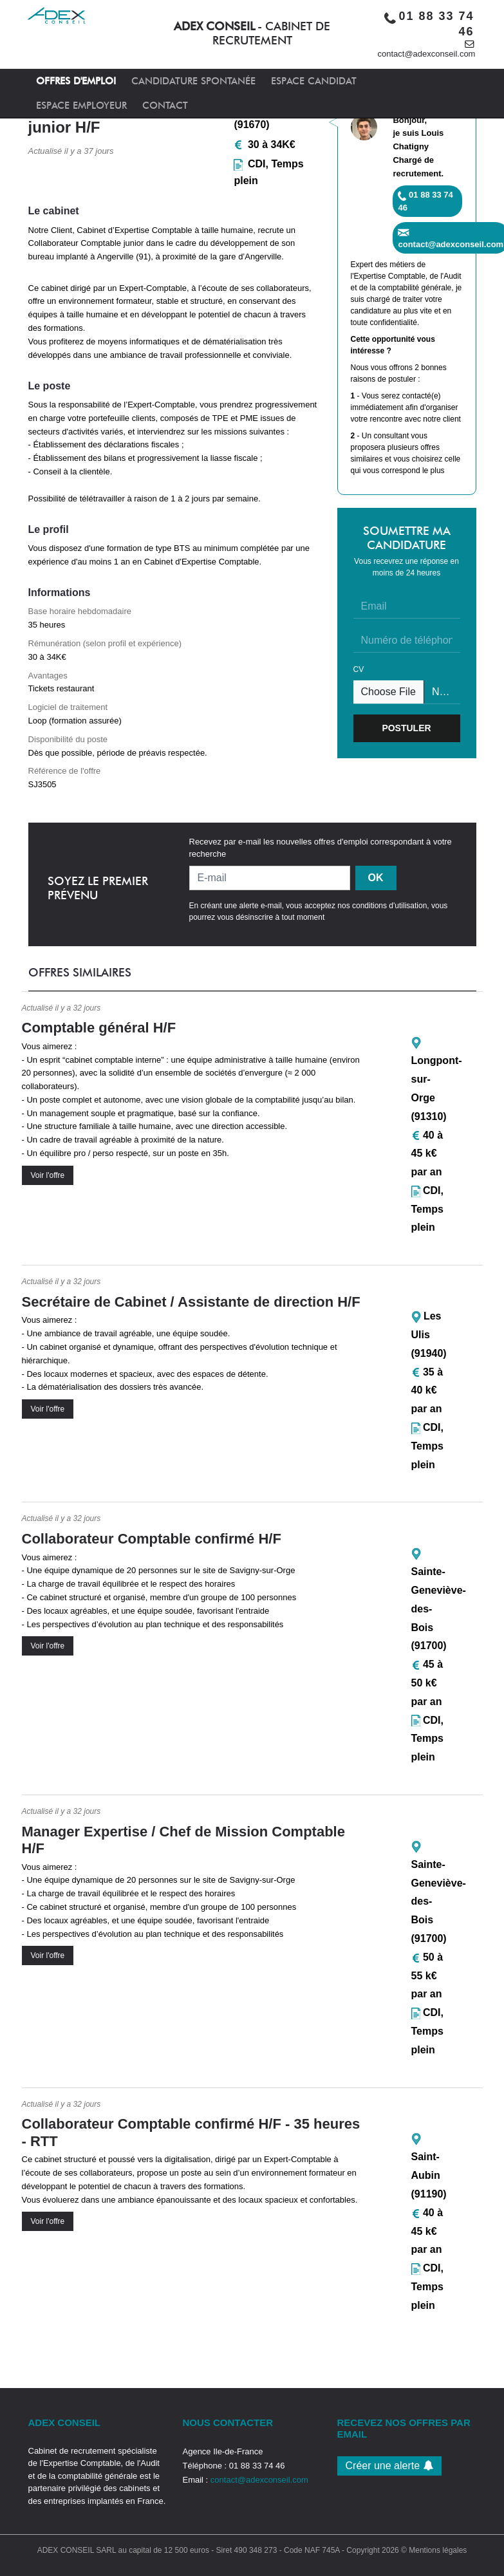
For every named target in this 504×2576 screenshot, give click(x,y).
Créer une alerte (389, 2465)
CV (358, 669)
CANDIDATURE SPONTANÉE (193, 81)
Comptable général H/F (99, 1028)
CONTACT (165, 105)
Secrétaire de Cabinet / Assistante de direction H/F (191, 1302)
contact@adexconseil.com (427, 54)
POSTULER (406, 728)
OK (376, 877)
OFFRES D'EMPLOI (76, 81)
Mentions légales (438, 2550)
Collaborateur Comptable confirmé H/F (151, 1539)
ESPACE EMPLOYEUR (81, 105)
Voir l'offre (48, 1175)
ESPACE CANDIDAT (314, 81)
